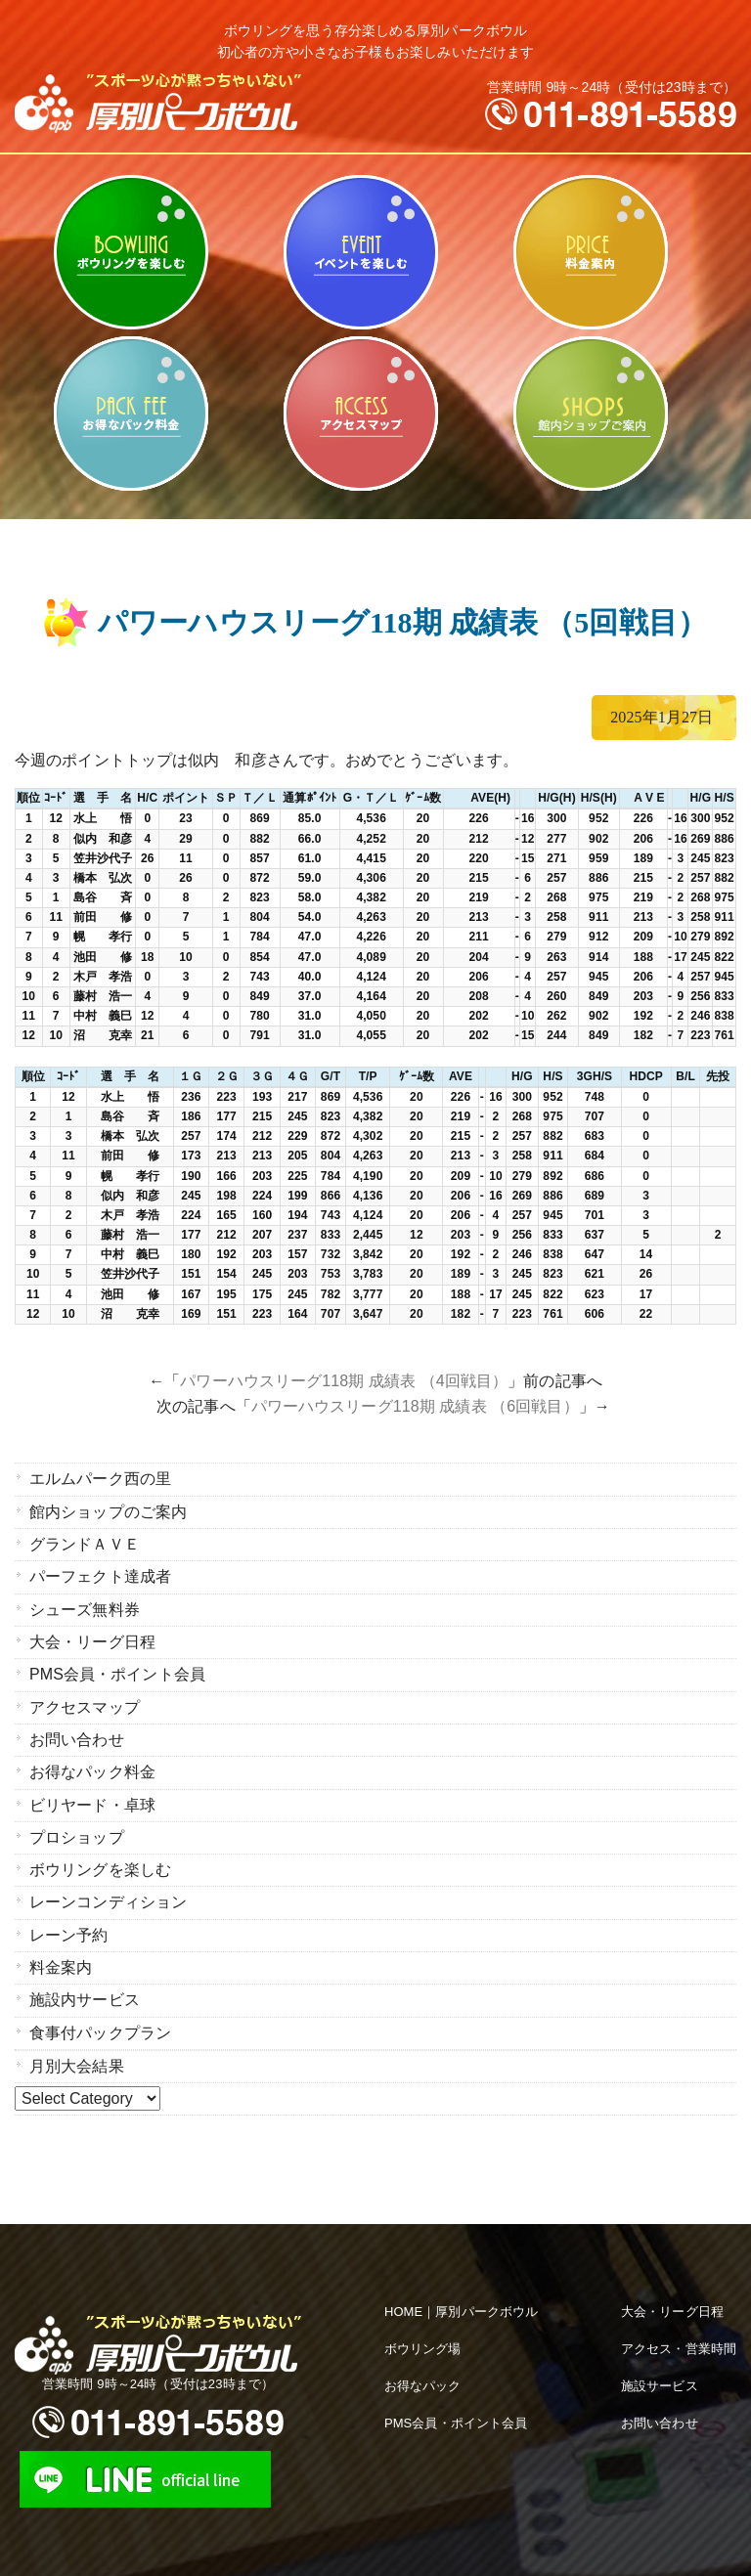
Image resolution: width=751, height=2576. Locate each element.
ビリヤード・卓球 (360, 252)
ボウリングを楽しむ (130, 252)
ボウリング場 (423, 2343)
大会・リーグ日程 (92, 1640)
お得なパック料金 (130, 413)
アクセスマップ (360, 413)
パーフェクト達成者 (100, 1575)
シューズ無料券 (84, 1607)
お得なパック (423, 2380)
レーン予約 (69, 1930)
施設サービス (659, 2380)
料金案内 (590, 252)
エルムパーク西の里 (100, 1478)
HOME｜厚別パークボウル (461, 2305)
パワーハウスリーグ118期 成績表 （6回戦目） (415, 1406)
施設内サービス (84, 1995)
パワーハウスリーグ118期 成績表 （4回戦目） (344, 1381)
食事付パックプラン (100, 2027)
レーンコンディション (108, 1898)
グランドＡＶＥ (84, 1543)
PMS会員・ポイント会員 (117, 1672)
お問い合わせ (76, 1736)
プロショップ (76, 1833)
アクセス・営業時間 (678, 2343)
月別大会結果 (76, 2060)
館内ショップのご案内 (590, 413)
